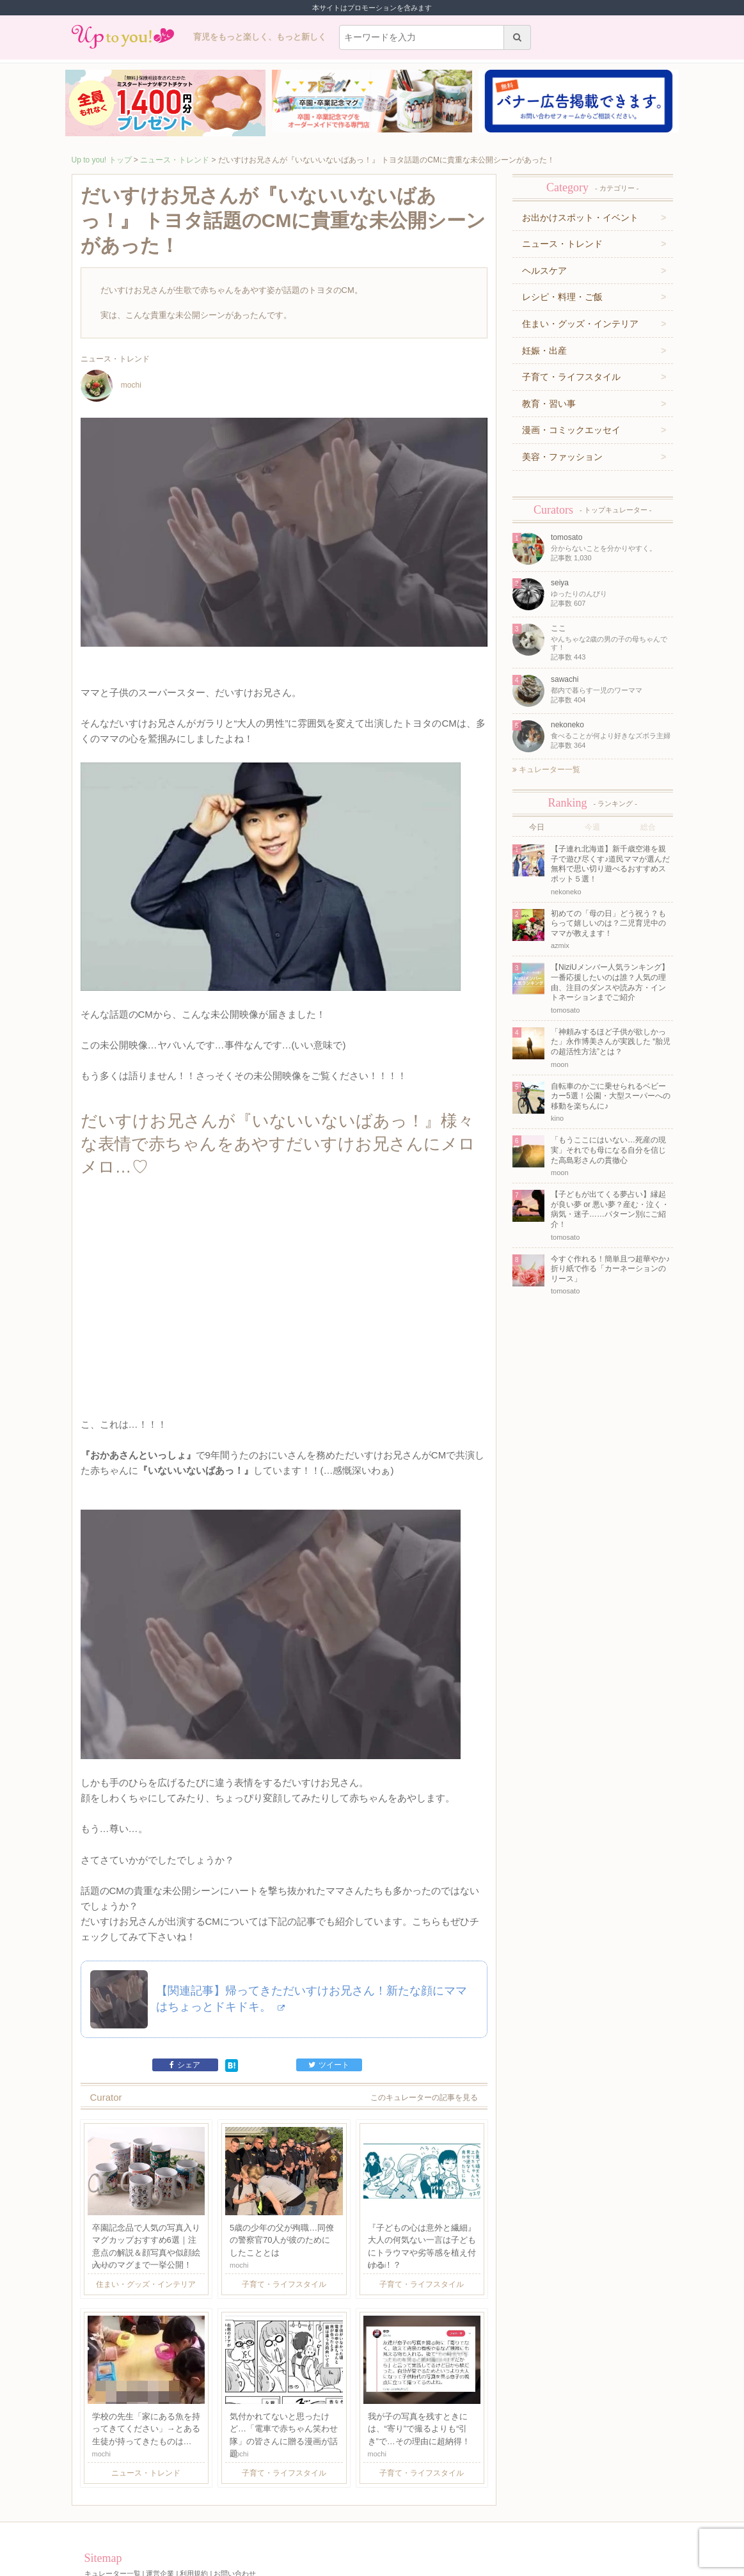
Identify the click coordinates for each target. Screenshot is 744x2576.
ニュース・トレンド (174, 159)
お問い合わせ (235, 2516)
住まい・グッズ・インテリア (580, 324)
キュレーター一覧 (546, 769)
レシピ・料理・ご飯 (562, 297)
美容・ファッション (562, 457)
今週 (592, 827)
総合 (648, 827)
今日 (536, 827)
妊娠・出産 (544, 350)
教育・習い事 (549, 404)
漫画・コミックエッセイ (571, 430)
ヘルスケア (544, 270)
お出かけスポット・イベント (580, 217)
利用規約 (194, 2516)
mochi (111, 385)
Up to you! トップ (102, 159)
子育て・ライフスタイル (571, 377)
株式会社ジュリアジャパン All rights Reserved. (371, 2566)
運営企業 (160, 2516)
